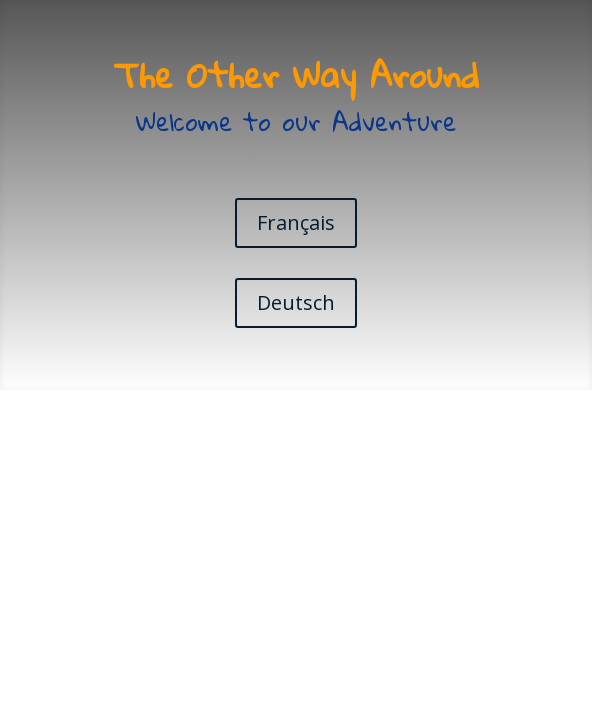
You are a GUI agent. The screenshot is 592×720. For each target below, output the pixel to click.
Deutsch (296, 302)
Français (296, 222)
